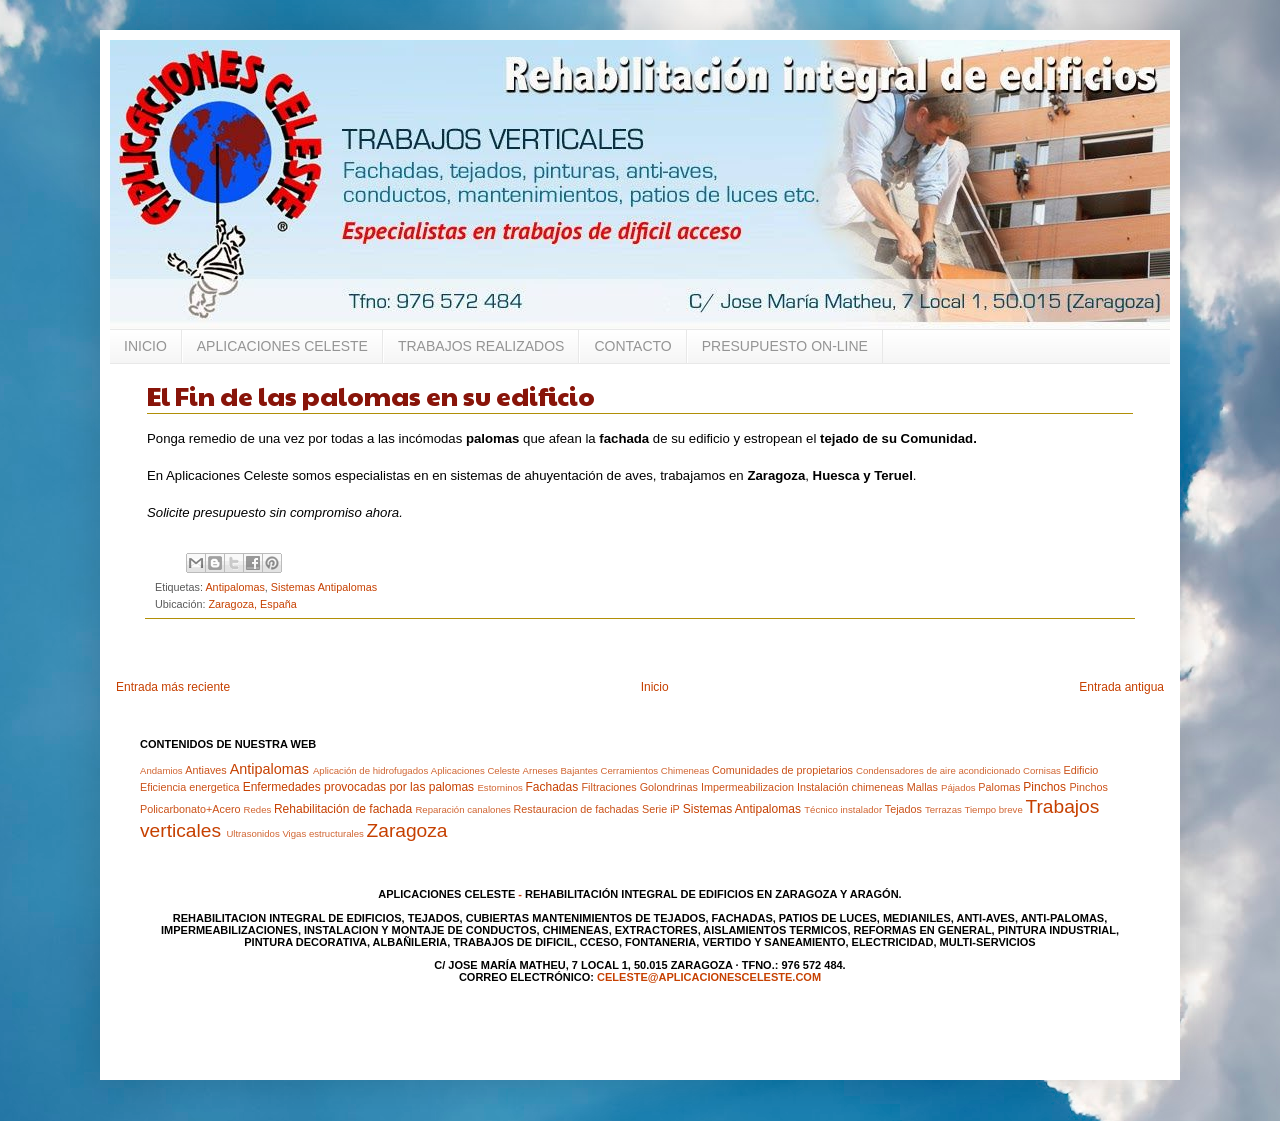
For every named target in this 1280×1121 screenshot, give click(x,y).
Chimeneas (685, 770)
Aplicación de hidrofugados (370, 770)
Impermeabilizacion (747, 787)
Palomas (999, 787)
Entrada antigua (1121, 687)
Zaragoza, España (252, 604)
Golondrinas (669, 787)
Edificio (1080, 770)
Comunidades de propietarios (782, 770)
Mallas (922, 787)
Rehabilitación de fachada (343, 809)
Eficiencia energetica (190, 787)
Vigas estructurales (322, 833)
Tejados (903, 809)
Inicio (655, 687)
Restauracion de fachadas (576, 809)
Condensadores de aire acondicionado (938, 770)
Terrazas (943, 809)
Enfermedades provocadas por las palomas (358, 787)
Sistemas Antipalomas (324, 587)
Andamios (161, 770)
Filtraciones (609, 787)
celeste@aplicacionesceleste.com (709, 977)
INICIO (145, 346)
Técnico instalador (843, 809)
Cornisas (1042, 770)
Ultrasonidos (252, 833)
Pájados (958, 787)
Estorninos (499, 787)
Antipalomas (234, 587)
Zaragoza (406, 830)
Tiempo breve (993, 809)
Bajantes (578, 770)
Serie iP (661, 809)
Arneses (540, 770)
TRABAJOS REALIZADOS (481, 346)
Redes (258, 809)
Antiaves (205, 770)
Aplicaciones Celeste (475, 770)
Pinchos (1044, 787)
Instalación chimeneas (850, 787)
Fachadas (551, 787)
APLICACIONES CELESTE (282, 346)
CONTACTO (632, 346)
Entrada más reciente (173, 687)
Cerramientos (629, 770)
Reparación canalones (462, 809)
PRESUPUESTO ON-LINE (785, 346)
